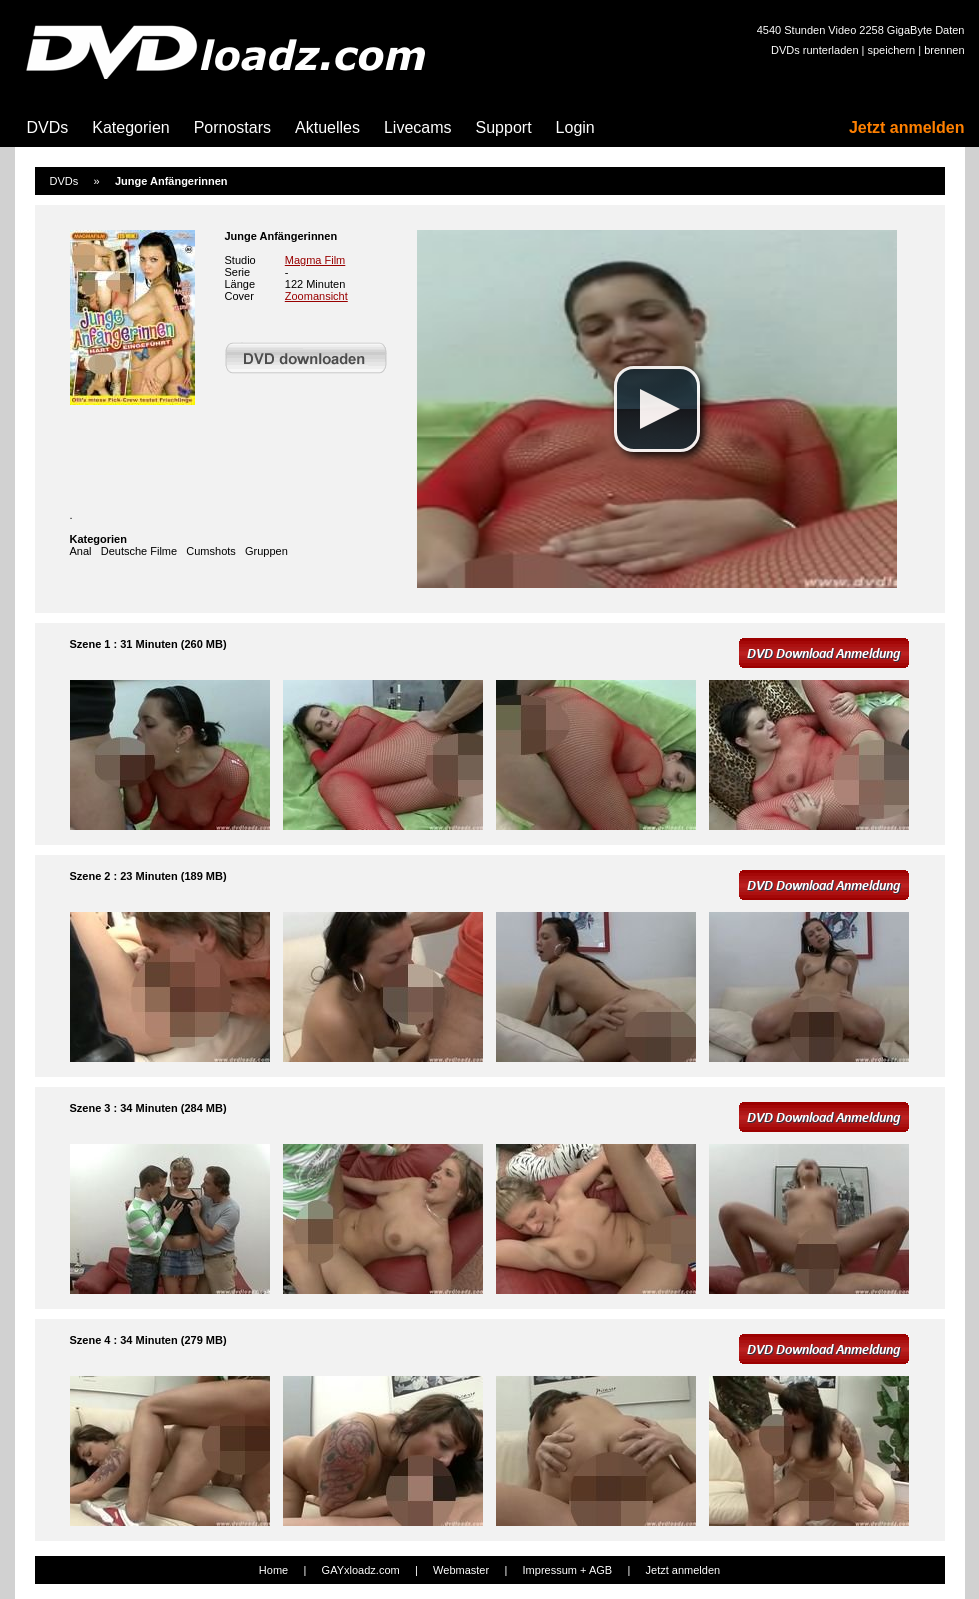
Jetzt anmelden (907, 127)
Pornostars (232, 127)
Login (575, 127)
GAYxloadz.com (361, 1570)
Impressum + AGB (568, 1570)
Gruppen (266, 551)
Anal (81, 551)
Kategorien (130, 127)
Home (273, 1570)
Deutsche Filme (139, 551)
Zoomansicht (316, 296)
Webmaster (461, 1570)
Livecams (418, 127)
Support (504, 127)
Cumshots (211, 551)
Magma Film (315, 260)
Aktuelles (327, 127)
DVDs (48, 127)
